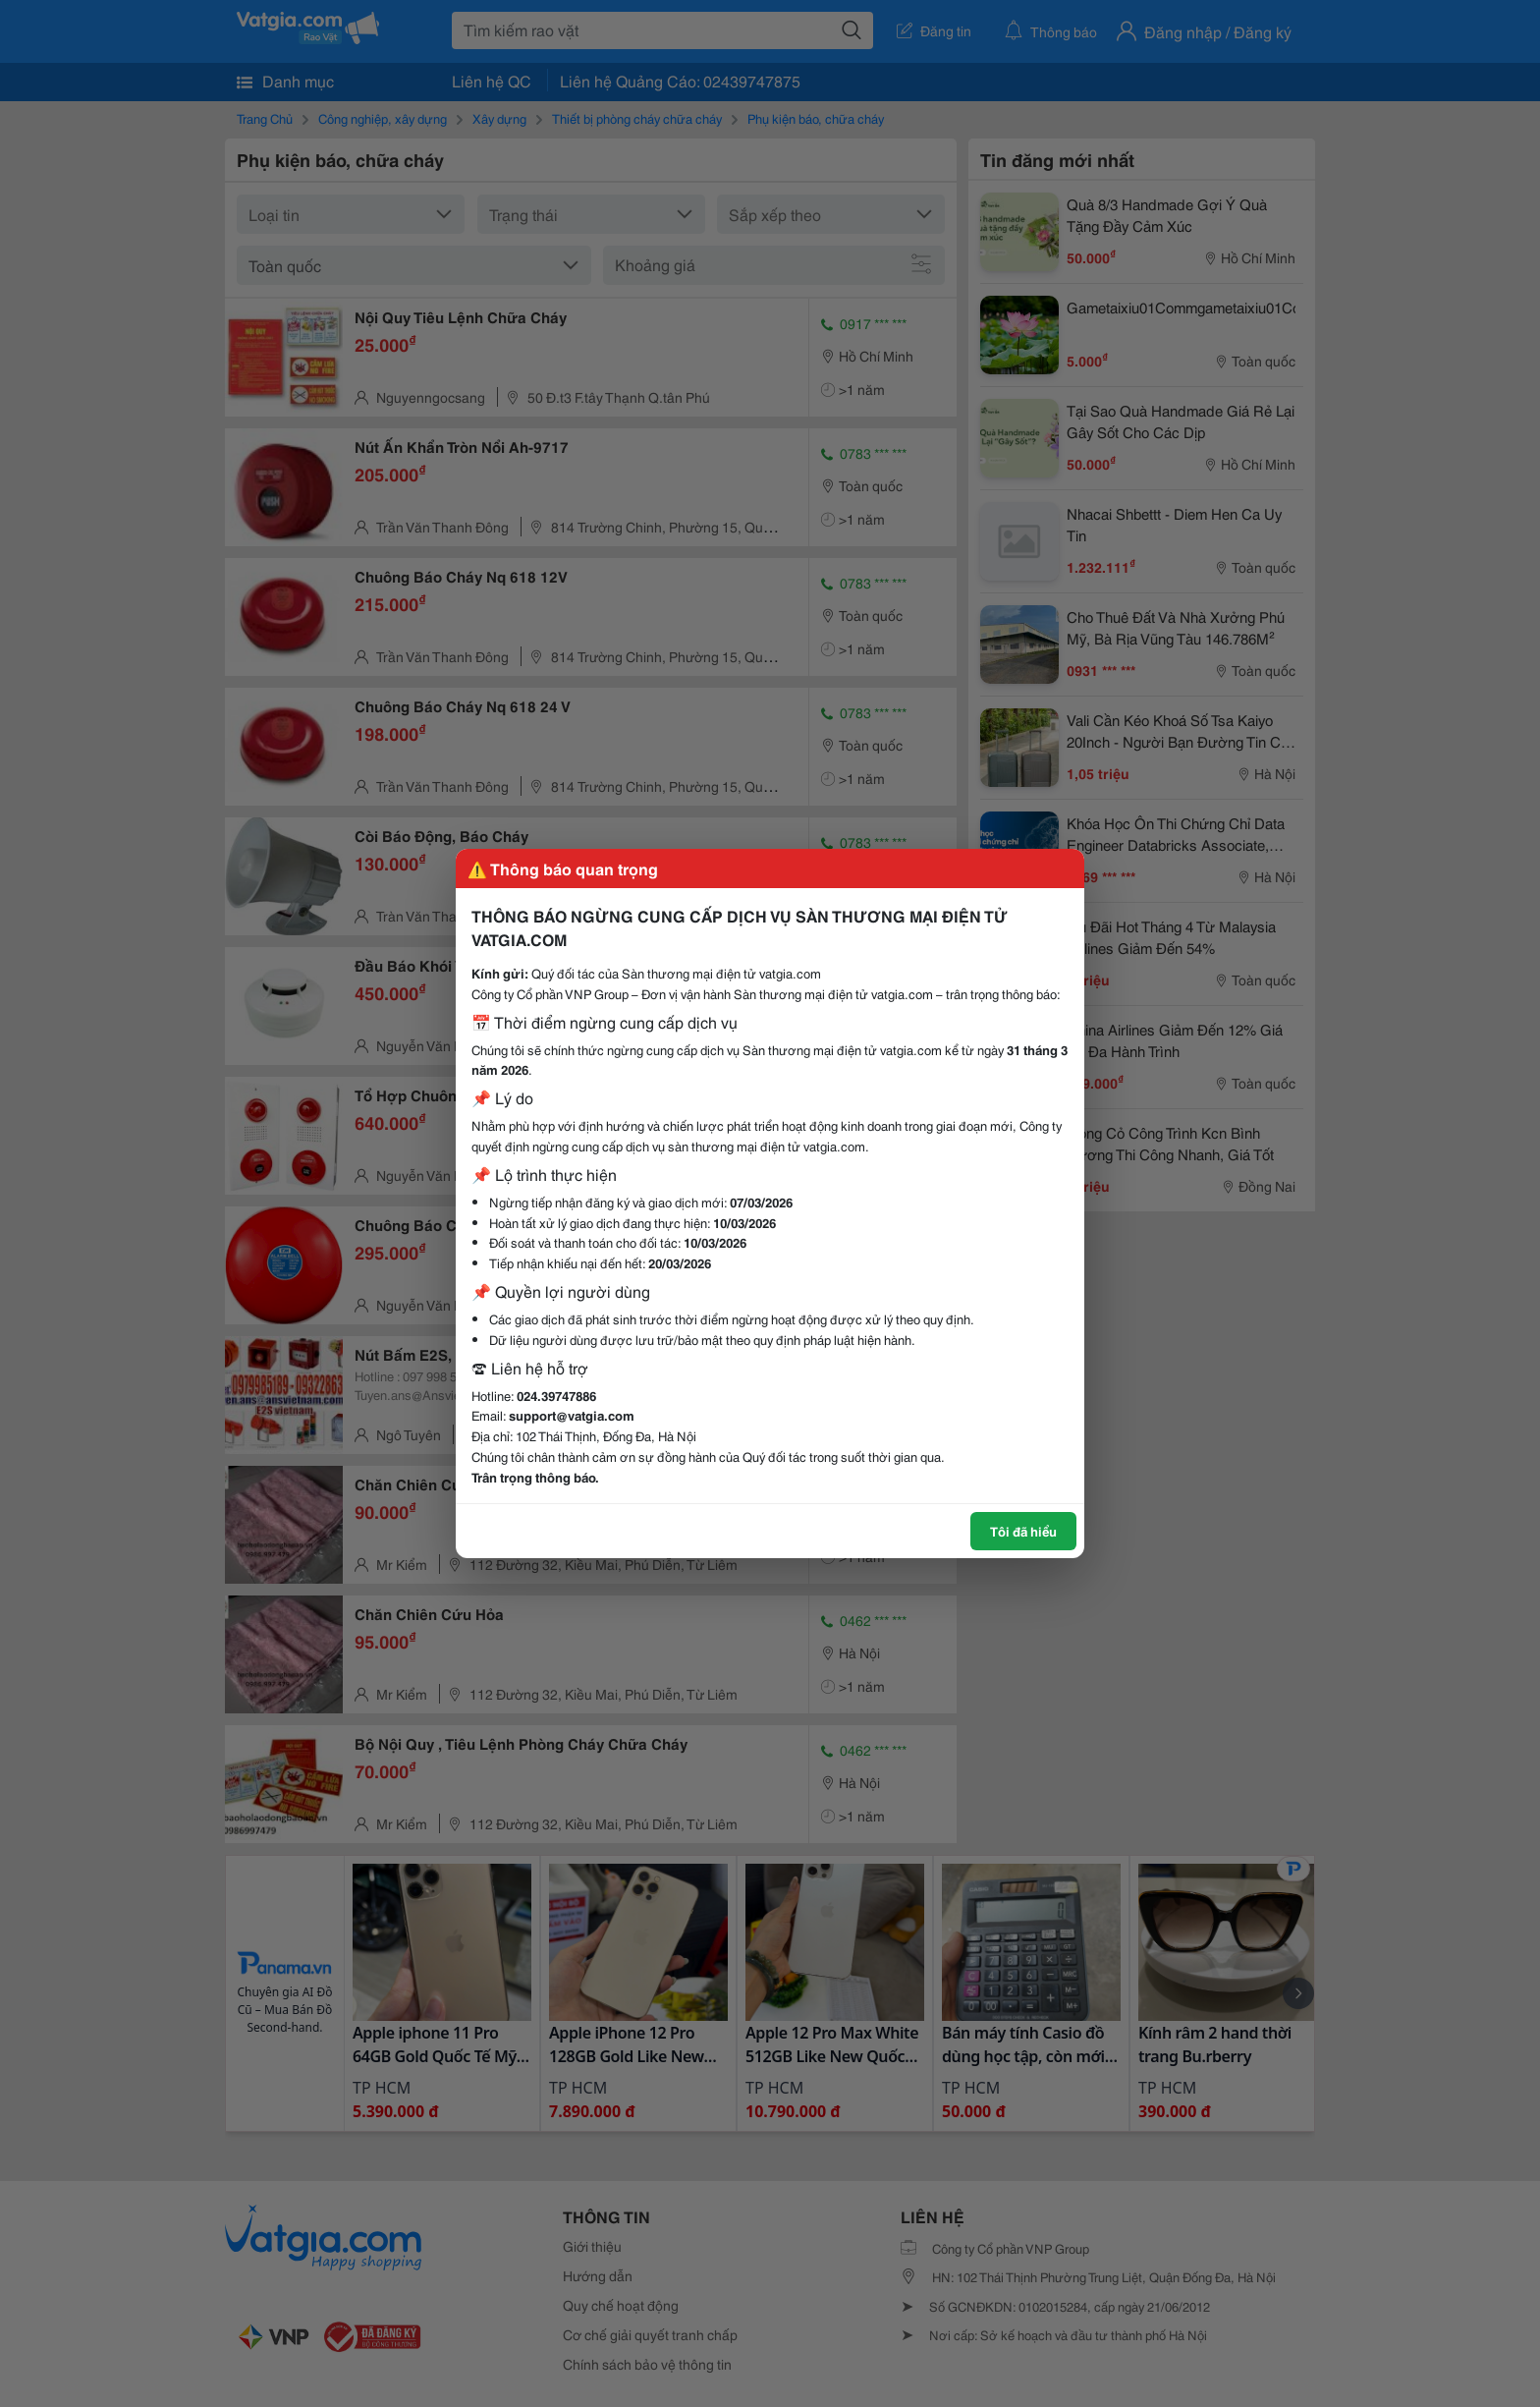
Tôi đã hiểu (1023, 1530)
